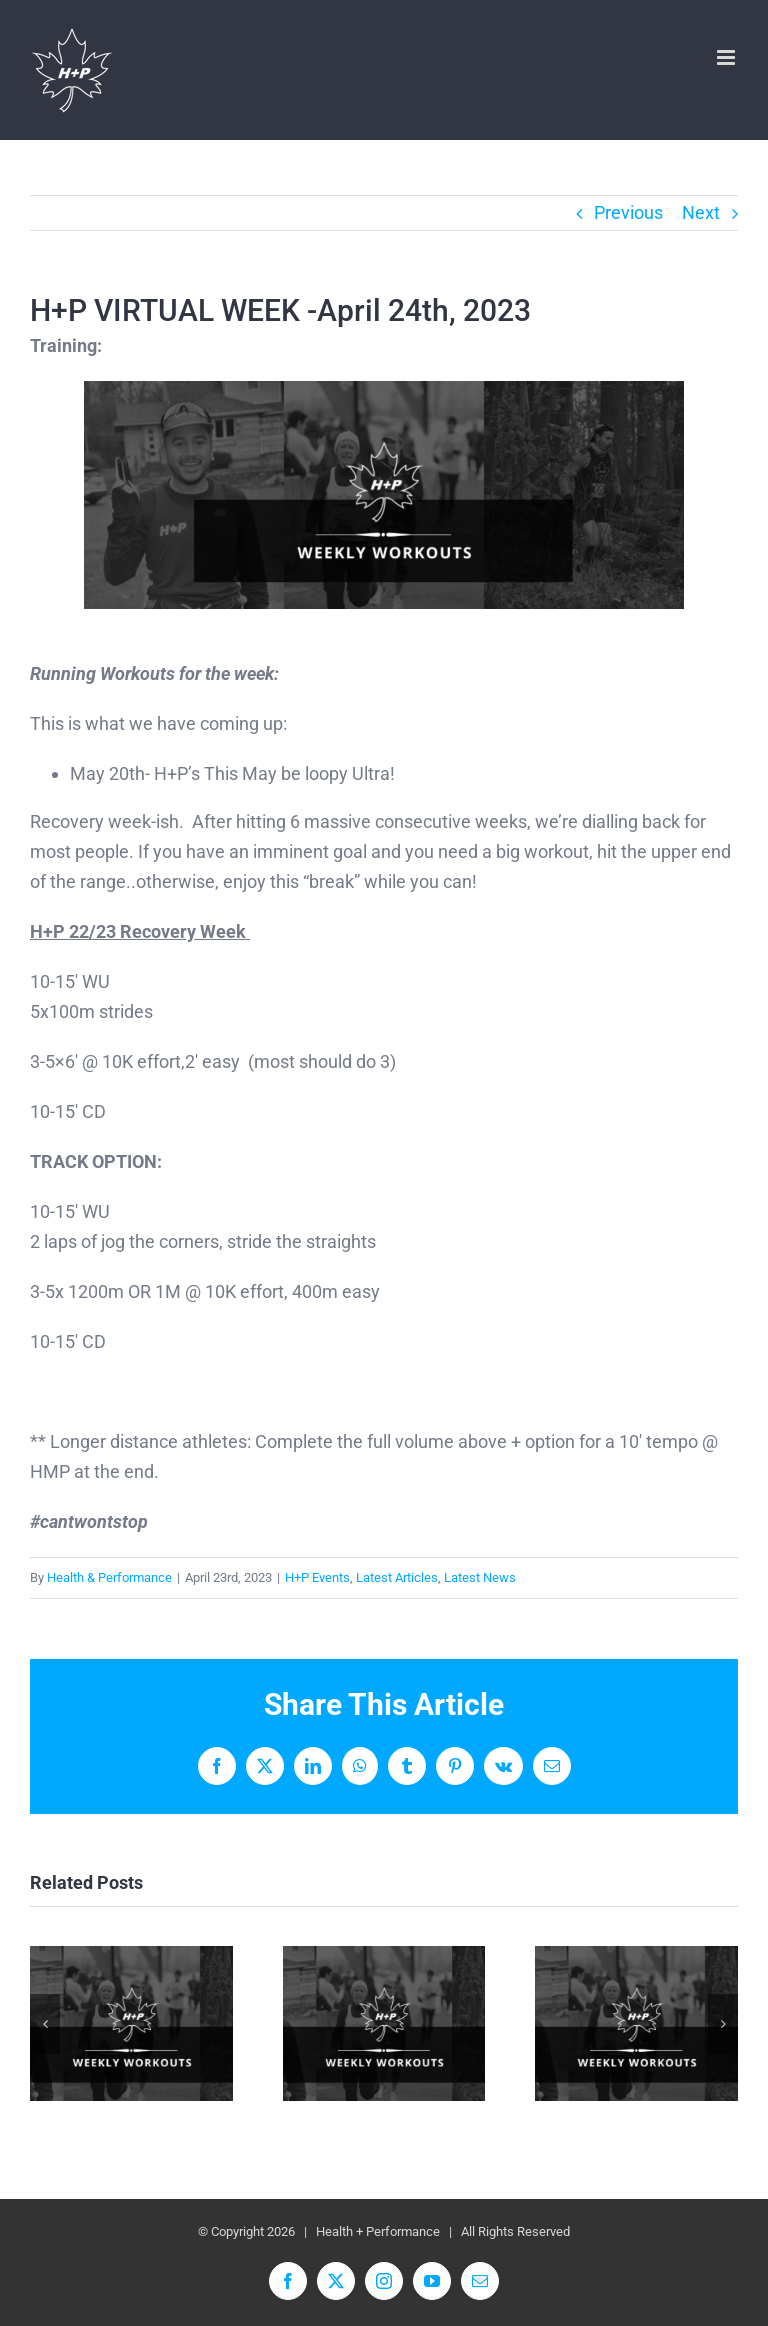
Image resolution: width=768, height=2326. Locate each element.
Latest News (480, 1577)
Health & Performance (109, 1577)
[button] (45, 2024)
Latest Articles (397, 1577)
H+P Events (317, 1577)
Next (701, 212)
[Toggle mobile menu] (727, 57)
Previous (628, 212)
